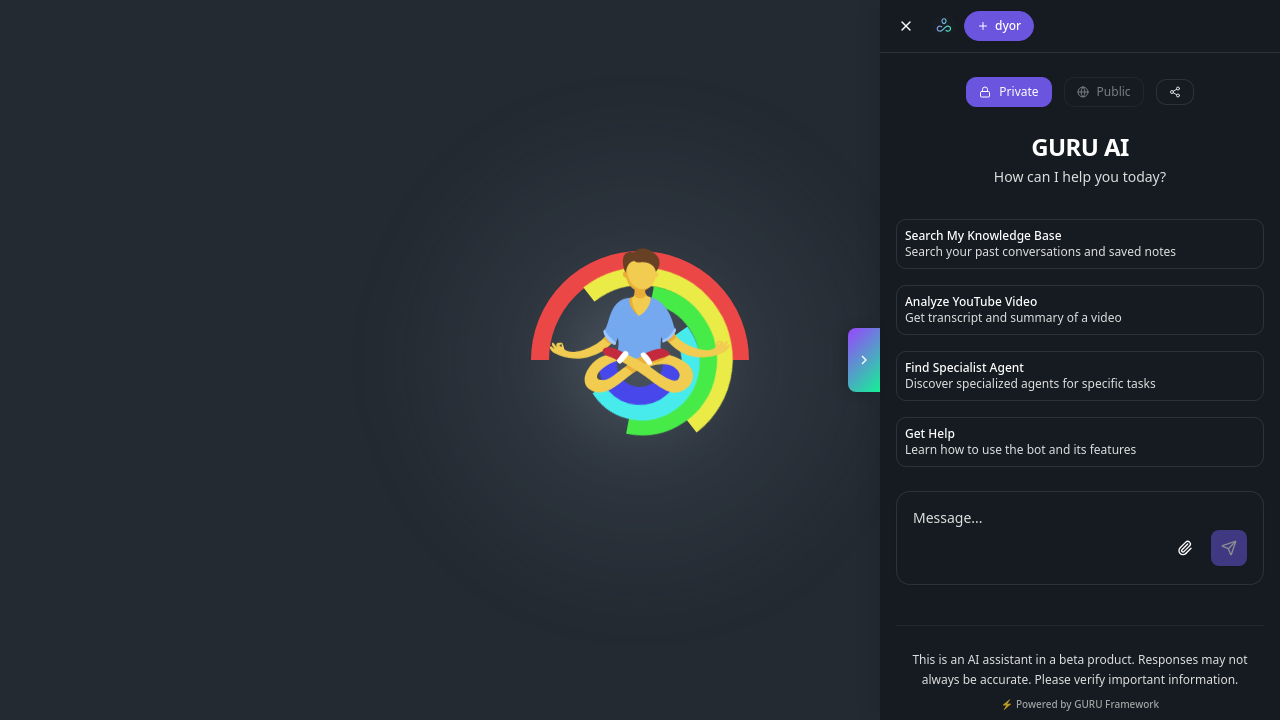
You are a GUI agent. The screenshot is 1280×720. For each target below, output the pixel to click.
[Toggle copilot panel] (864, 360)
